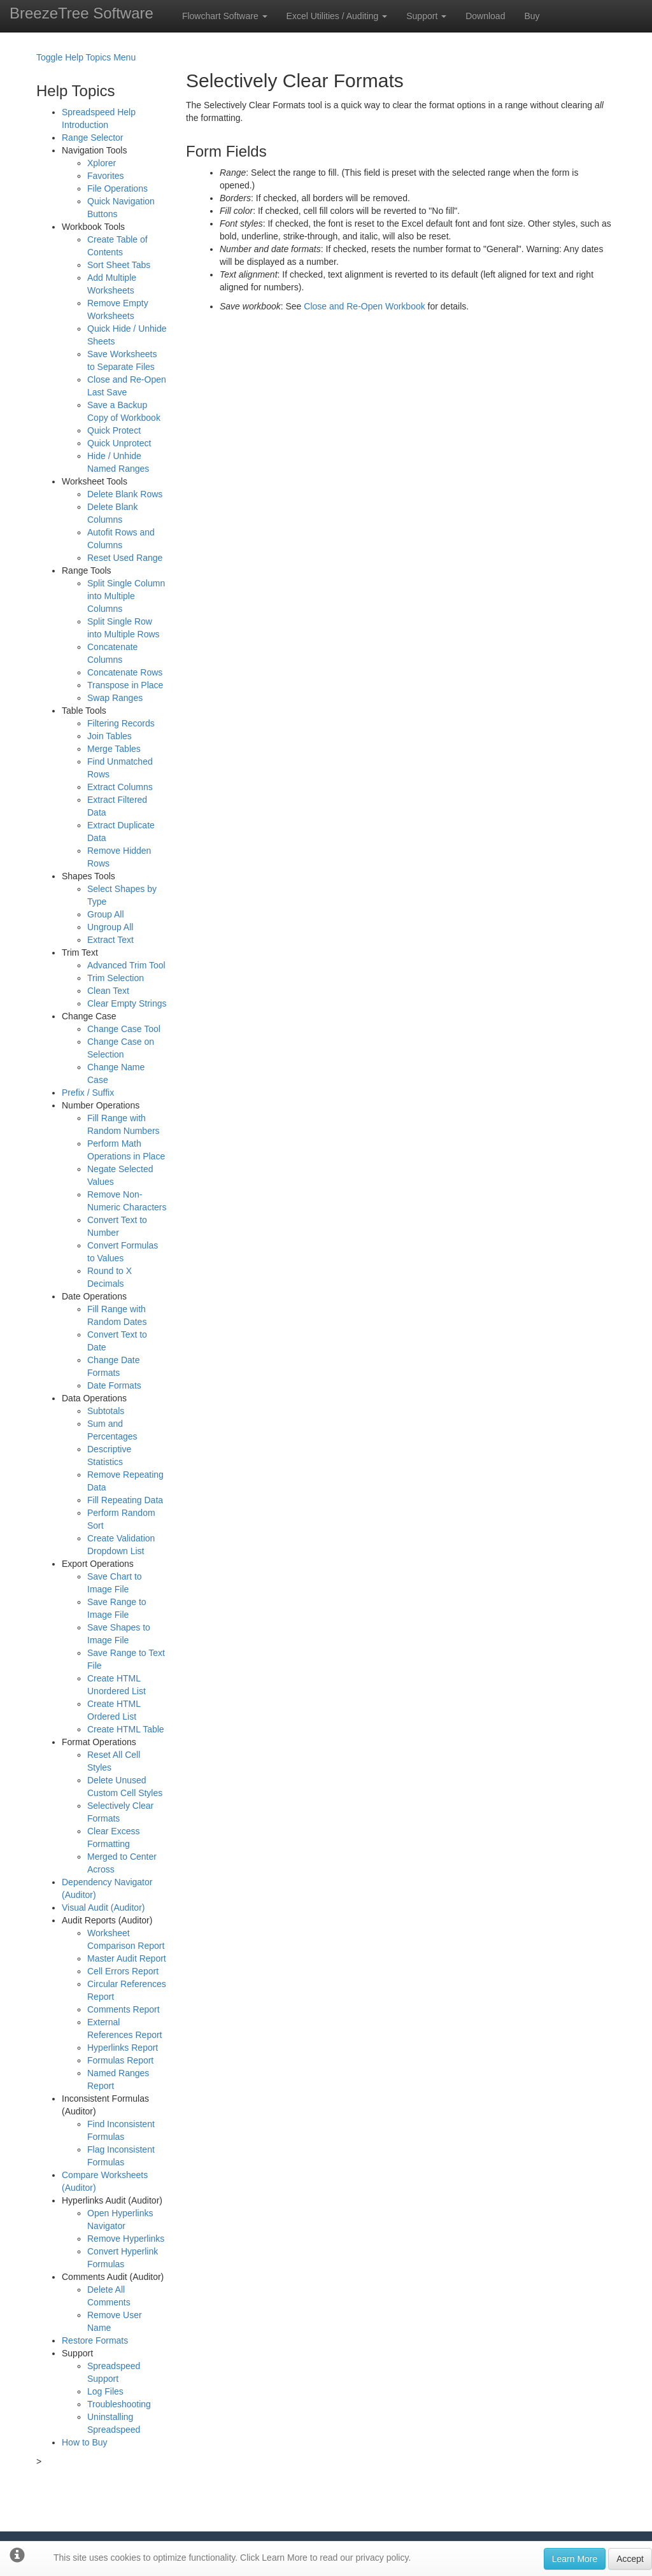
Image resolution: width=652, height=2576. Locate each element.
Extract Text (110, 940)
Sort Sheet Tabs (118, 265)
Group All (105, 914)
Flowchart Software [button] (224, 16)
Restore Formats (95, 2340)
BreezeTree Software (81, 13)
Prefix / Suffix (88, 1092)
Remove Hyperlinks (125, 2238)
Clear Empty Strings (126, 1003)
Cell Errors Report (123, 1971)
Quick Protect (114, 430)
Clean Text (108, 991)
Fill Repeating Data (125, 1500)
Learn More (575, 2559)
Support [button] (426, 16)
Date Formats (114, 1385)
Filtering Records (121, 723)
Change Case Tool (123, 1029)
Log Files (105, 2391)
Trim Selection (115, 978)
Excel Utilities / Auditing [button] (337, 16)
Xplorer (101, 163)
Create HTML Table (125, 1729)
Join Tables (109, 736)
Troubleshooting (119, 2404)
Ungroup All (110, 927)
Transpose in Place (125, 685)
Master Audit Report (126, 1958)
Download (485, 16)
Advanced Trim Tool (126, 965)
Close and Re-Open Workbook (364, 306)
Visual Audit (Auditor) (103, 1907)
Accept (630, 2559)
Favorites (105, 176)
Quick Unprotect (119, 443)
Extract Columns (120, 787)
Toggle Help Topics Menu (86, 57)
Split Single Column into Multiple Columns (126, 596)
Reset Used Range (124, 558)
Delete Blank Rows (124, 494)
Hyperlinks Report (122, 2047)
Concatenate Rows (124, 672)
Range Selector (93, 137)
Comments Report (123, 2009)
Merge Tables (114, 749)
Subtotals (105, 1411)
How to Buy (85, 2442)
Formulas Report (120, 2060)
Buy (531, 16)
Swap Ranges (115, 698)
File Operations (117, 188)
